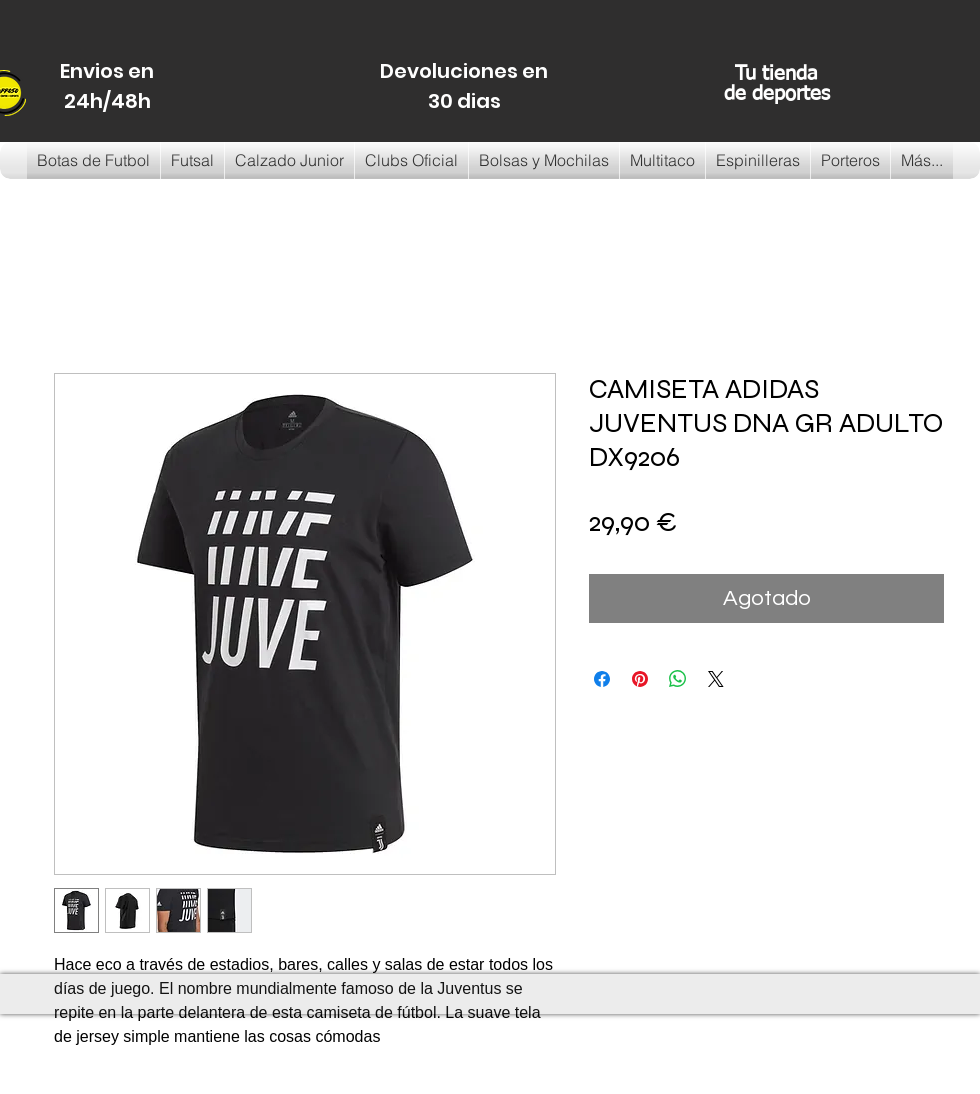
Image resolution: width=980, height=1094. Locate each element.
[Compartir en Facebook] (602, 679)
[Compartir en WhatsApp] (678, 679)
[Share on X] (716, 679)
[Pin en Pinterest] (640, 679)
